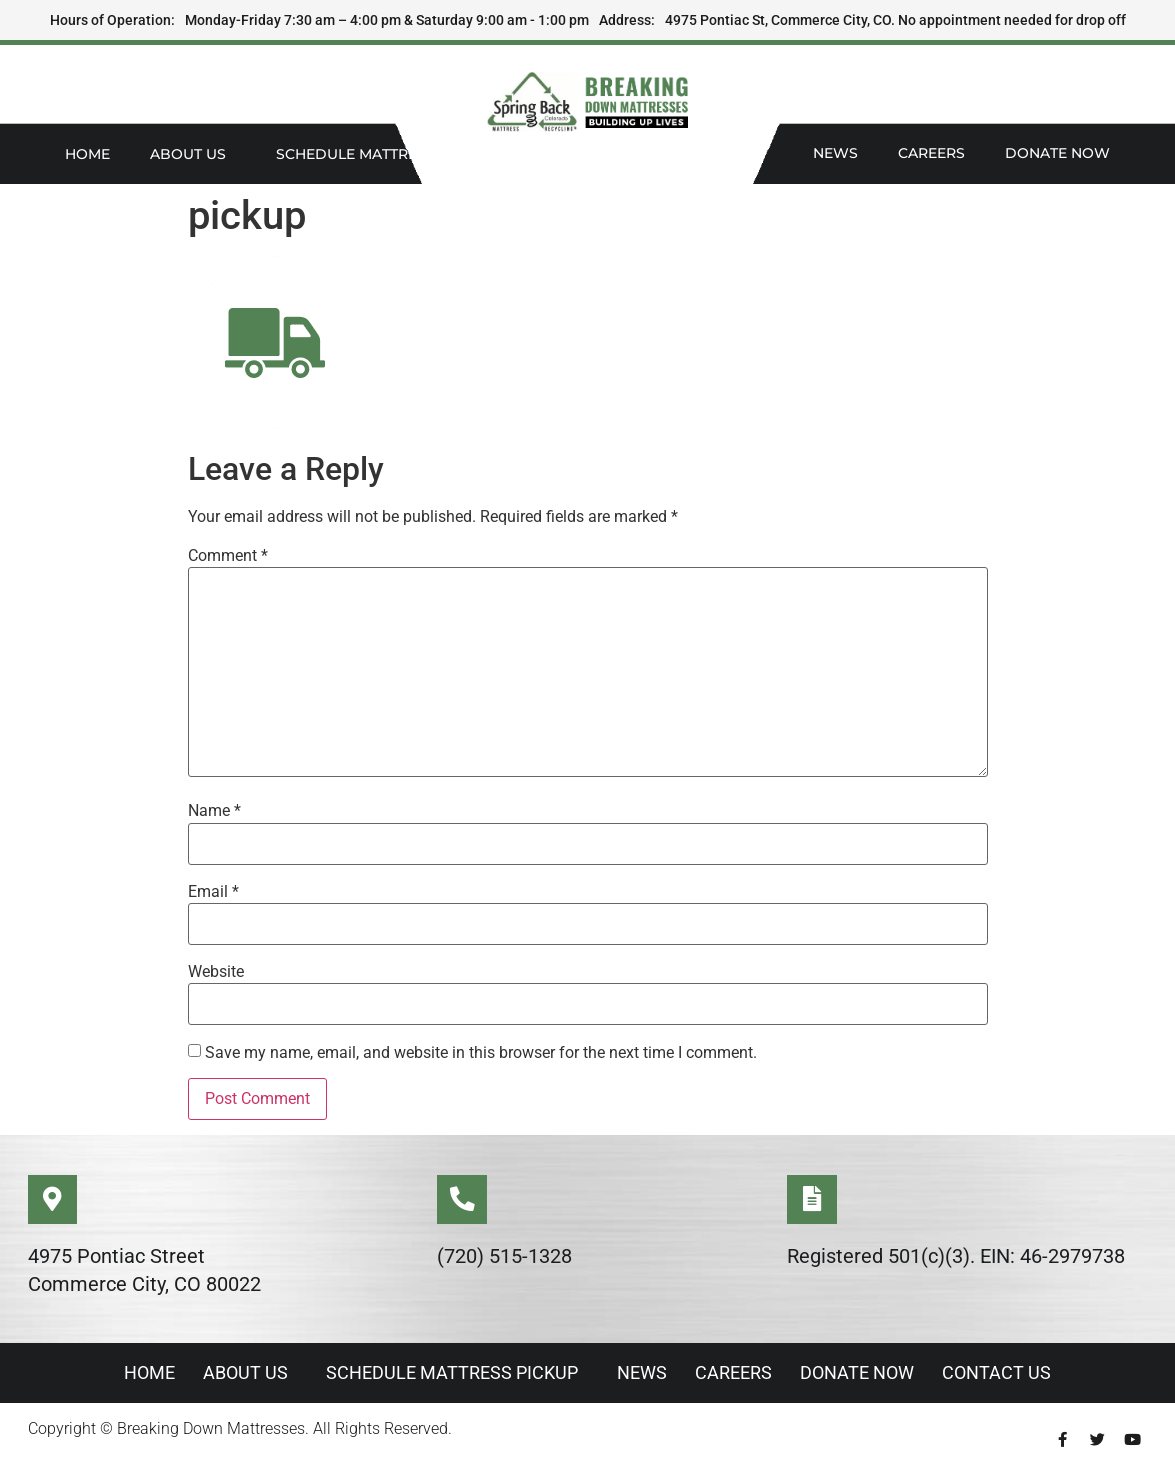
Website (216, 972)
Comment (228, 556)
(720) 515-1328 (504, 1257)
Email (213, 892)
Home (87, 154)
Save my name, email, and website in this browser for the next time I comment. (481, 1053)
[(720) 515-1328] (462, 1200)
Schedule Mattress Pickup (390, 154)
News (835, 153)
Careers (931, 153)
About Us (193, 154)
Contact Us (1002, 1373)
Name (214, 811)
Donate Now (1057, 153)
